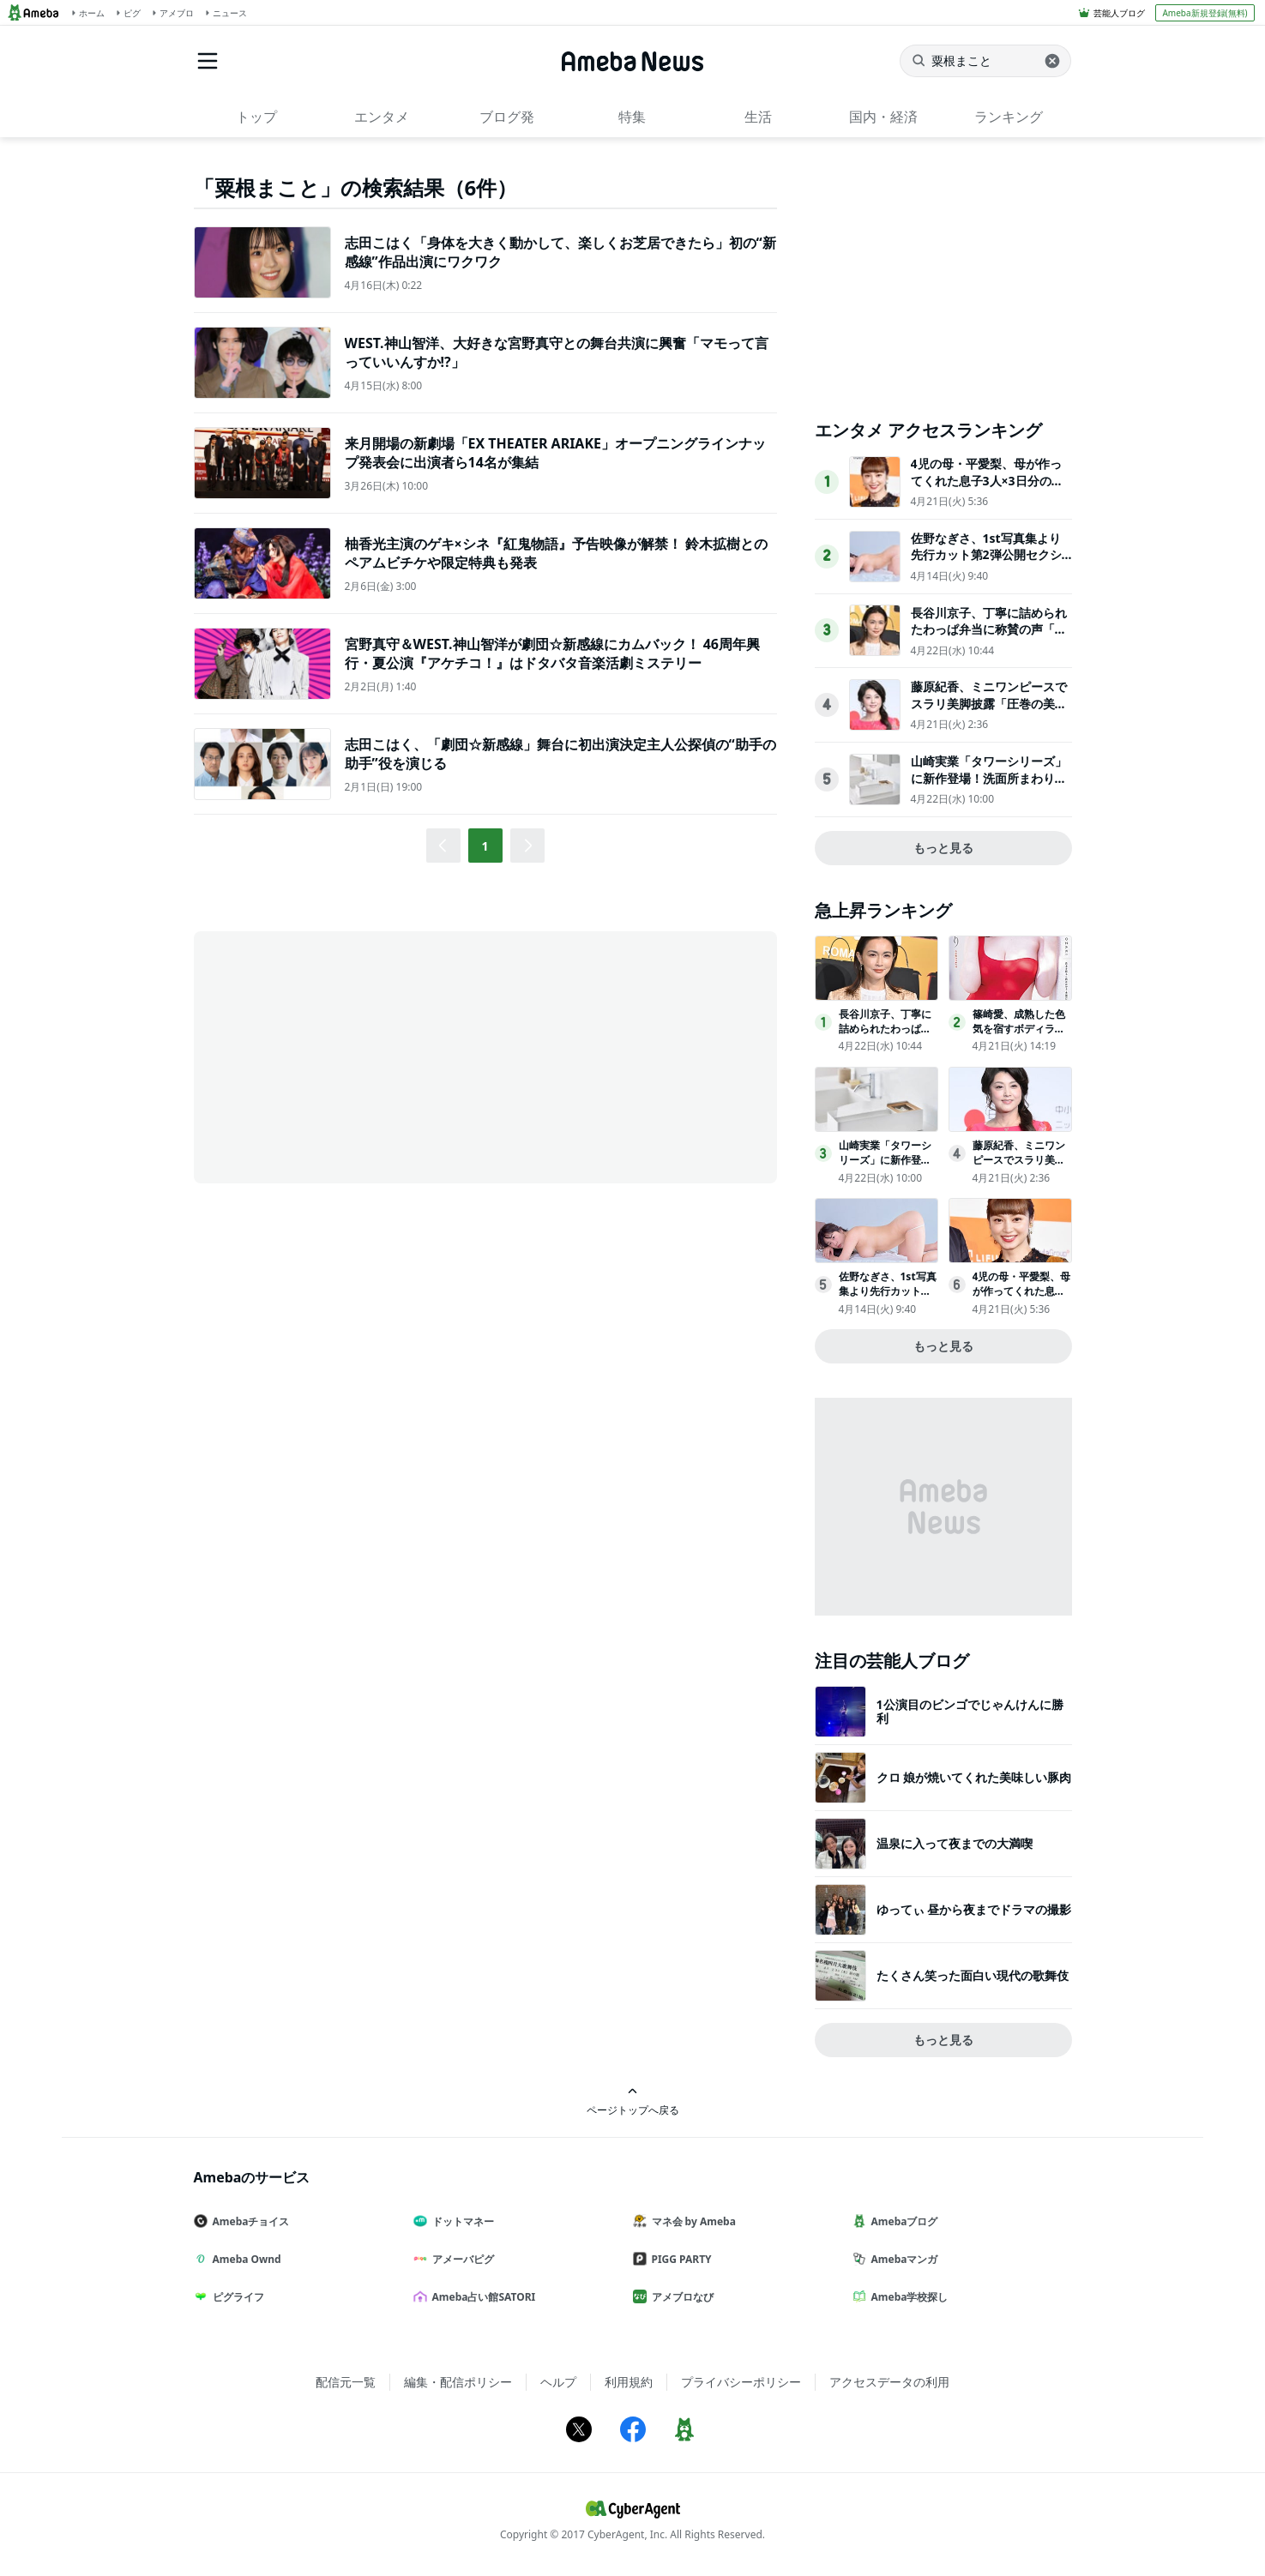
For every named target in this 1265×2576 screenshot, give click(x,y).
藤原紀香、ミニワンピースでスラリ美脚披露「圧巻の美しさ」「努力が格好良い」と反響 (989, 711)
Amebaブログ (902, 2221)
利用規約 (629, 2382)
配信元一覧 (346, 2382)
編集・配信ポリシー (458, 2382)
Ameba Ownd (244, 2259)
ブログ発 (506, 116)
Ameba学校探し (907, 2297)
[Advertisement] (348, 1055)
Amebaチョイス (249, 2221)
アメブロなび (680, 2297)
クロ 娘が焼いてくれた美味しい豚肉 (974, 1777)
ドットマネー (460, 2221)
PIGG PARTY (679, 2259)
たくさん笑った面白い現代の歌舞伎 (972, 1975)
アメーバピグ (460, 2259)
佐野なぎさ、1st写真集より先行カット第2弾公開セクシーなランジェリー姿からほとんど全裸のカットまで (989, 563)
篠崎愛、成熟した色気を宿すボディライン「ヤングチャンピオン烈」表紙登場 (1019, 1035)
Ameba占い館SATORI (481, 2297)
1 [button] (484, 846)
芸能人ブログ (1119, 13)
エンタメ (381, 116)
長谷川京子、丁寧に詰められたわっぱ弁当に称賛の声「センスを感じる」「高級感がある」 (989, 638)
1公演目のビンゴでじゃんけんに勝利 (969, 1711)
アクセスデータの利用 (889, 2382)
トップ (256, 116)
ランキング (1008, 116)
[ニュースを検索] (985, 61)
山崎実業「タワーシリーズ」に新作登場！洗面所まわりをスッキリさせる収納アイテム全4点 (989, 786)
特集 (632, 116)
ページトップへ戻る (633, 2101)
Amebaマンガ (902, 2259)
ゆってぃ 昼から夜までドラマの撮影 (974, 1909)
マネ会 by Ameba (691, 2221)
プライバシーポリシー (741, 2382)
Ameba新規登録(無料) (1204, 13)
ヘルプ (558, 2382)
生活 (758, 116)
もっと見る (943, 848)
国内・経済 (883, 116)
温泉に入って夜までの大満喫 (954, 1843)
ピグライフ (236, 2297)
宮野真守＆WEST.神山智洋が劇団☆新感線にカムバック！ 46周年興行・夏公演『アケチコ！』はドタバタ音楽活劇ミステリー (552, 653)
